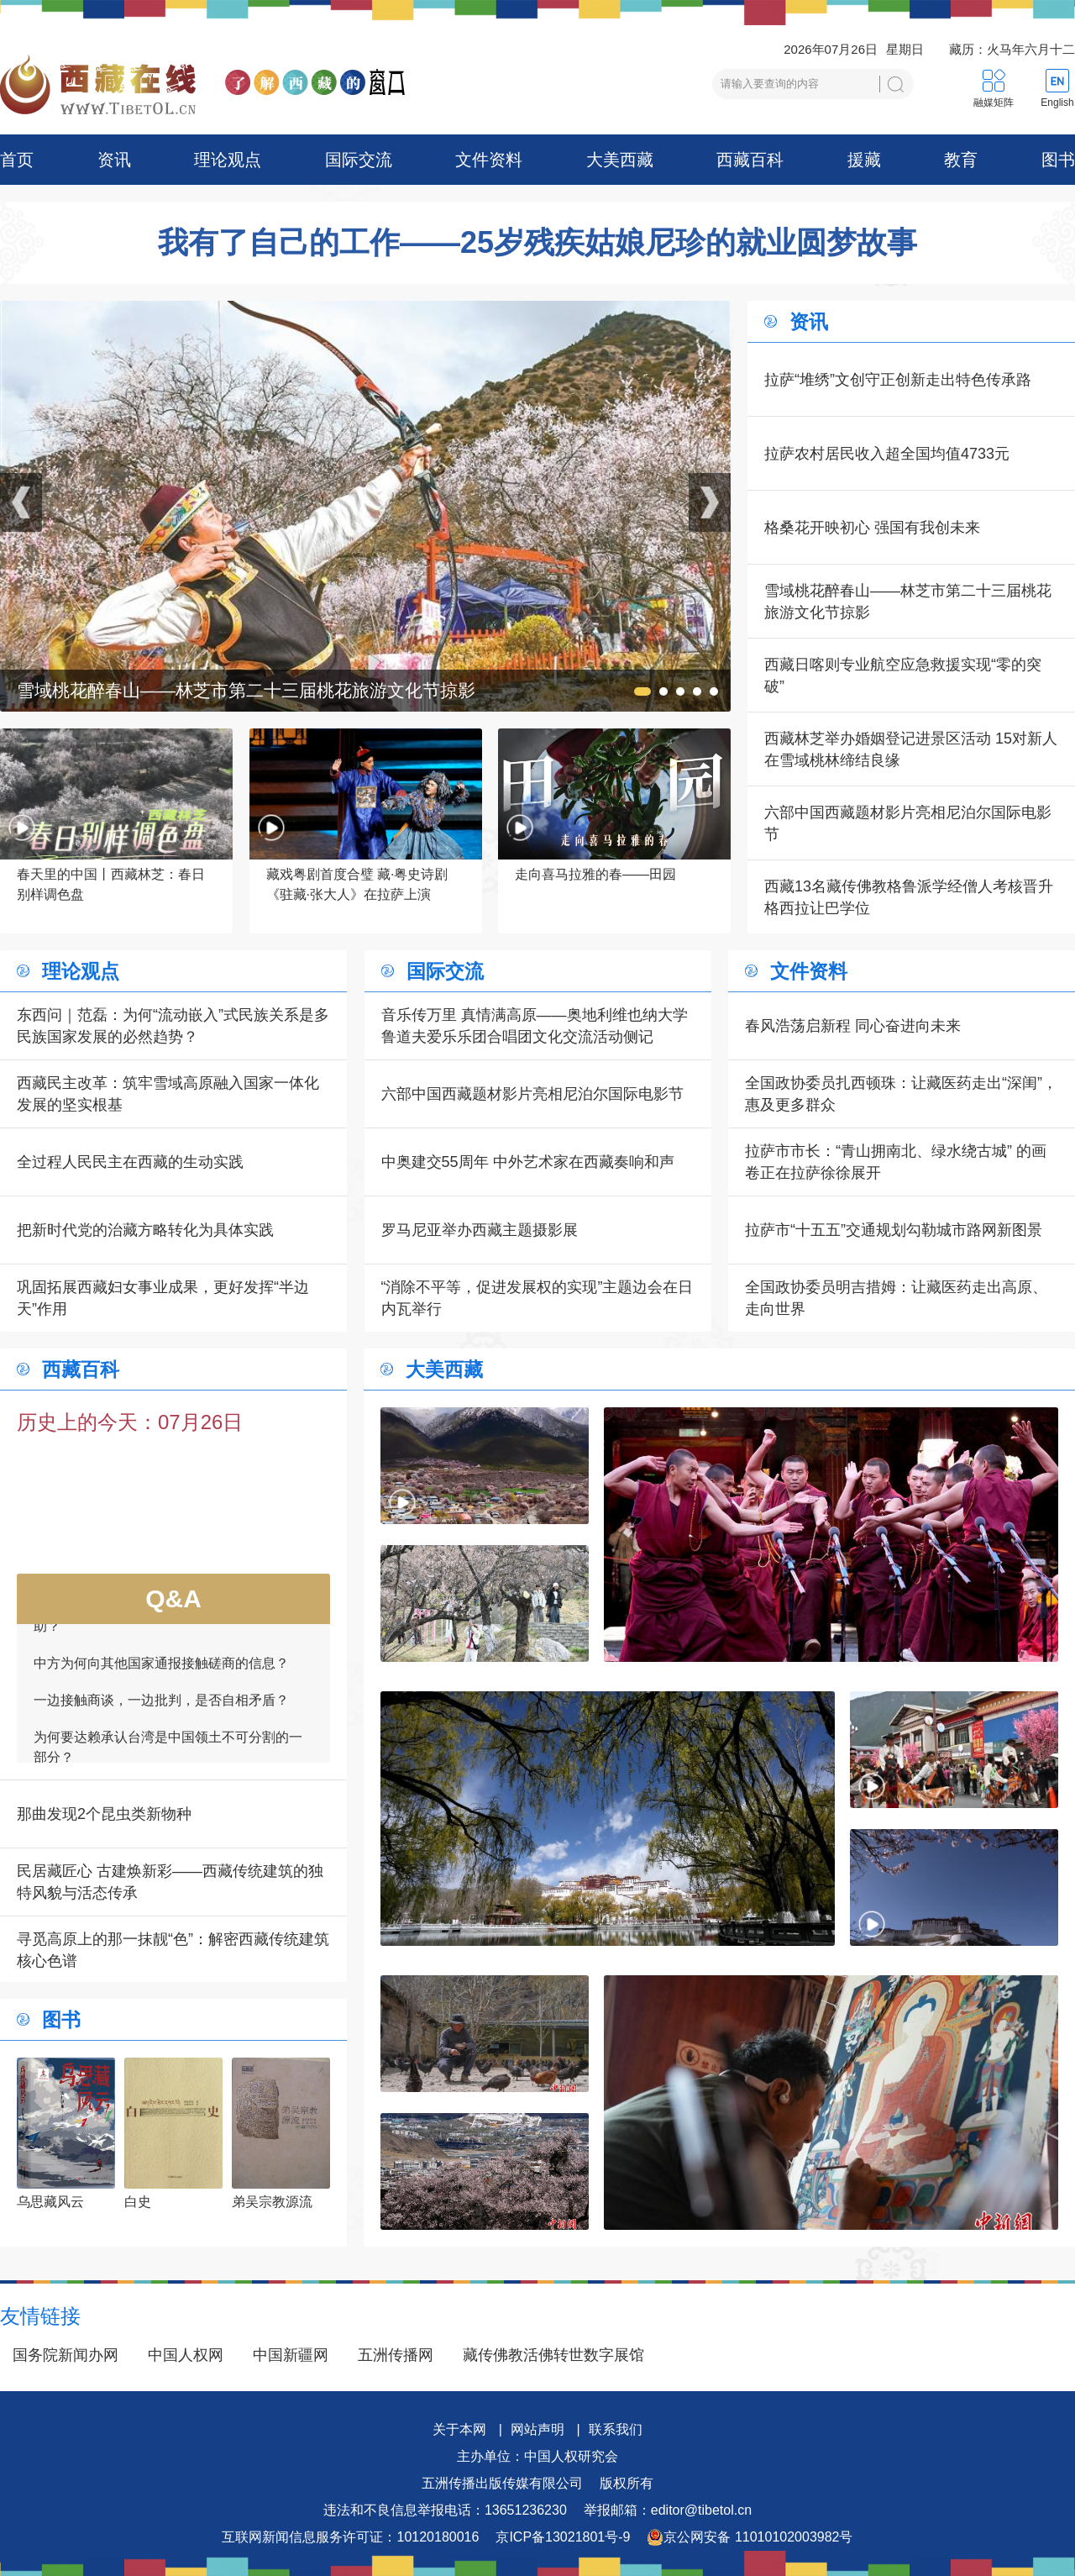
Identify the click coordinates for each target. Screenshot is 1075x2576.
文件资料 (488, 159)
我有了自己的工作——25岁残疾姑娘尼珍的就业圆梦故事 (537, 243)
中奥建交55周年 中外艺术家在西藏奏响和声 (527, 1162)
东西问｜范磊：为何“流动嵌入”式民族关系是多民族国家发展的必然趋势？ (173, 1026)
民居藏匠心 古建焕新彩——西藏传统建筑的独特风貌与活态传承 (170, 1882)
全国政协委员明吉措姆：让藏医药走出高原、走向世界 (896, 1298)
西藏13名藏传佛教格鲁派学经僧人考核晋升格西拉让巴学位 (908, 897)
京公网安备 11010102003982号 (749, 2537)
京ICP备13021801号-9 (563, 2537)
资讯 (114, 159)
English (1057, 102)
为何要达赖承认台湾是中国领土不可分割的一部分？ (168, 1755)
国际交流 (358, 159)
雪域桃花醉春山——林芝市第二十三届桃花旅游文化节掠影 (907, 601)
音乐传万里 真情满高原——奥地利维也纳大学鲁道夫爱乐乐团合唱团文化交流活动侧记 (534, 1026)
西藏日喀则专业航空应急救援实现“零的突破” (902, 675)
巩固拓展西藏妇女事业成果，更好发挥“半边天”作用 (163, 1298)
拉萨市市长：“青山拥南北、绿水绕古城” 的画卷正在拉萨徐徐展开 (895, 1162)
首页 (17, 159)
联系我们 (615, 2429)
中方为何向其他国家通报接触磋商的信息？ (161, 1671)
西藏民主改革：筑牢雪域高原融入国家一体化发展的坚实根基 (168, 1094)
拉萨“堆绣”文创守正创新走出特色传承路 (897, 379)
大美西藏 (619, 159)
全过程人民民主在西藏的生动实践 (130, 1162)
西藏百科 (750, 159)
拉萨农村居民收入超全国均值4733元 (886, 453)
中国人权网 (185, 2355)
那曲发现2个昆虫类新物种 (104, 1814)
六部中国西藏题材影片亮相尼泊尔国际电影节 (907, 823)
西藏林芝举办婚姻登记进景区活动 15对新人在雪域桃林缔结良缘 (910, 749)
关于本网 (459, 2429)
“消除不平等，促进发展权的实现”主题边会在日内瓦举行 (537, 1298)
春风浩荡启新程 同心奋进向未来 (853, 1025)
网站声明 (537, 2429)
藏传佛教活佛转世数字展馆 (553, 2355)
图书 (1058, 159)
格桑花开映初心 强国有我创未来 (872, 527)
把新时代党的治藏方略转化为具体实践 (145, 1230)
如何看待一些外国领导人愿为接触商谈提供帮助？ (168, 1624)
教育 (961, 159)
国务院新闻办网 (65, 2355)
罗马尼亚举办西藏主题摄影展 (479, 1230)
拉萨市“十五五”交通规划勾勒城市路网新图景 (893, 1230)
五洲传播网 (395, 2355)
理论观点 (227, 159)
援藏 (864, 159)
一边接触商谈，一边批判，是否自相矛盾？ (161, 1708)
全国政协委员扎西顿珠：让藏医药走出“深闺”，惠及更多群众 (901, 1094)
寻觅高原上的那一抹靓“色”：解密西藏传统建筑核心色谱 (173, 1950)
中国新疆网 (290, 2355)
